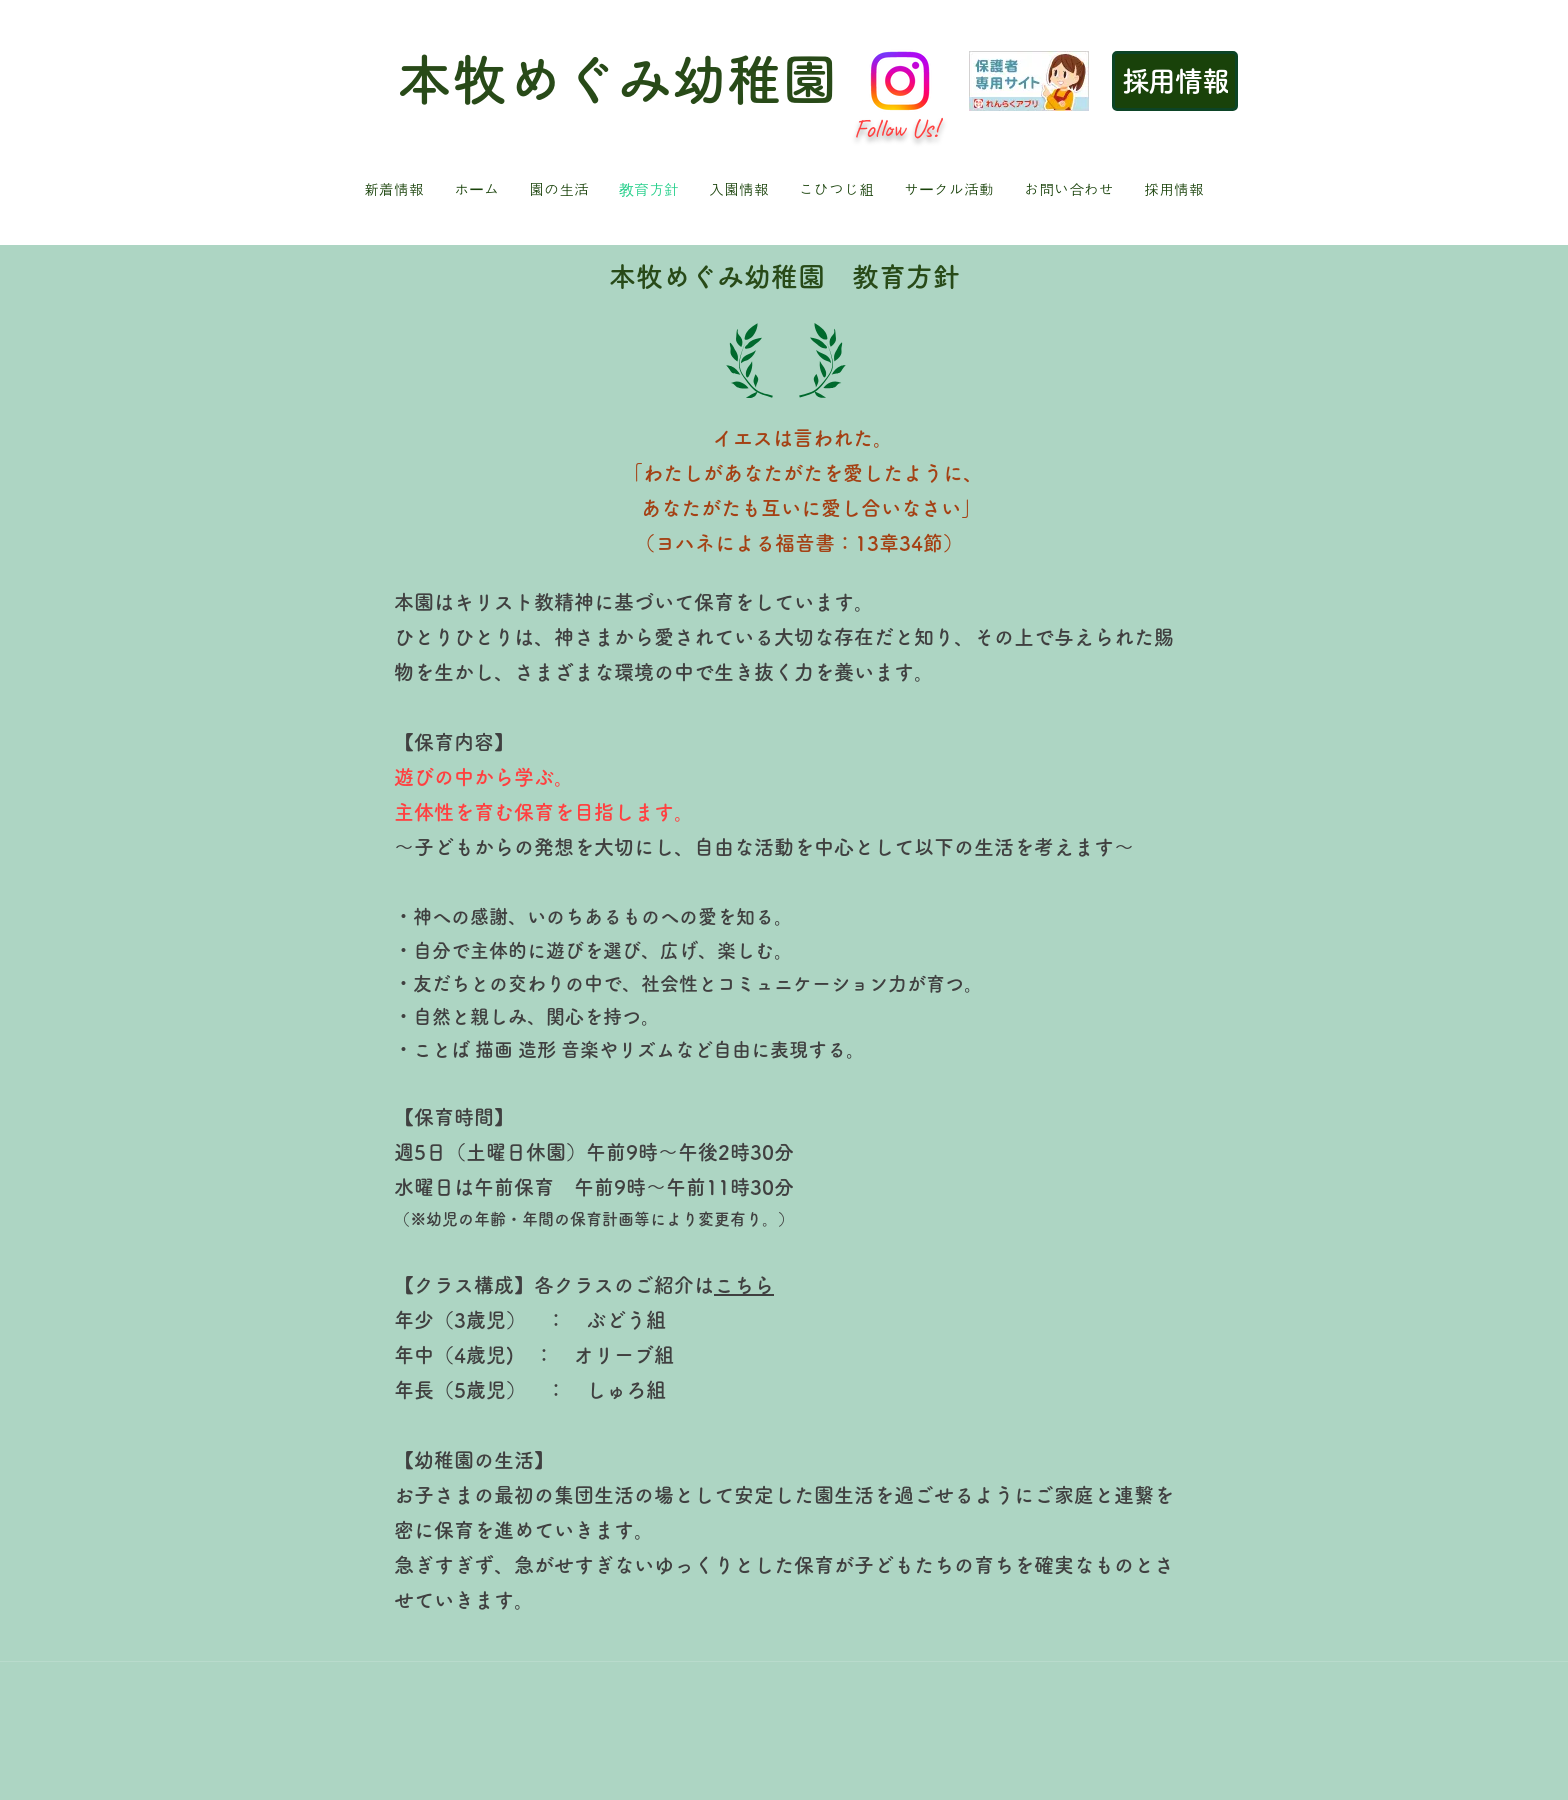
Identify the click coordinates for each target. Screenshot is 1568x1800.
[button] (559, 190)
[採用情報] (1175, 81)
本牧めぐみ (534, 79)
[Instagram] (900, 81)
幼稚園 (754, 79)
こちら (744, 1285)
